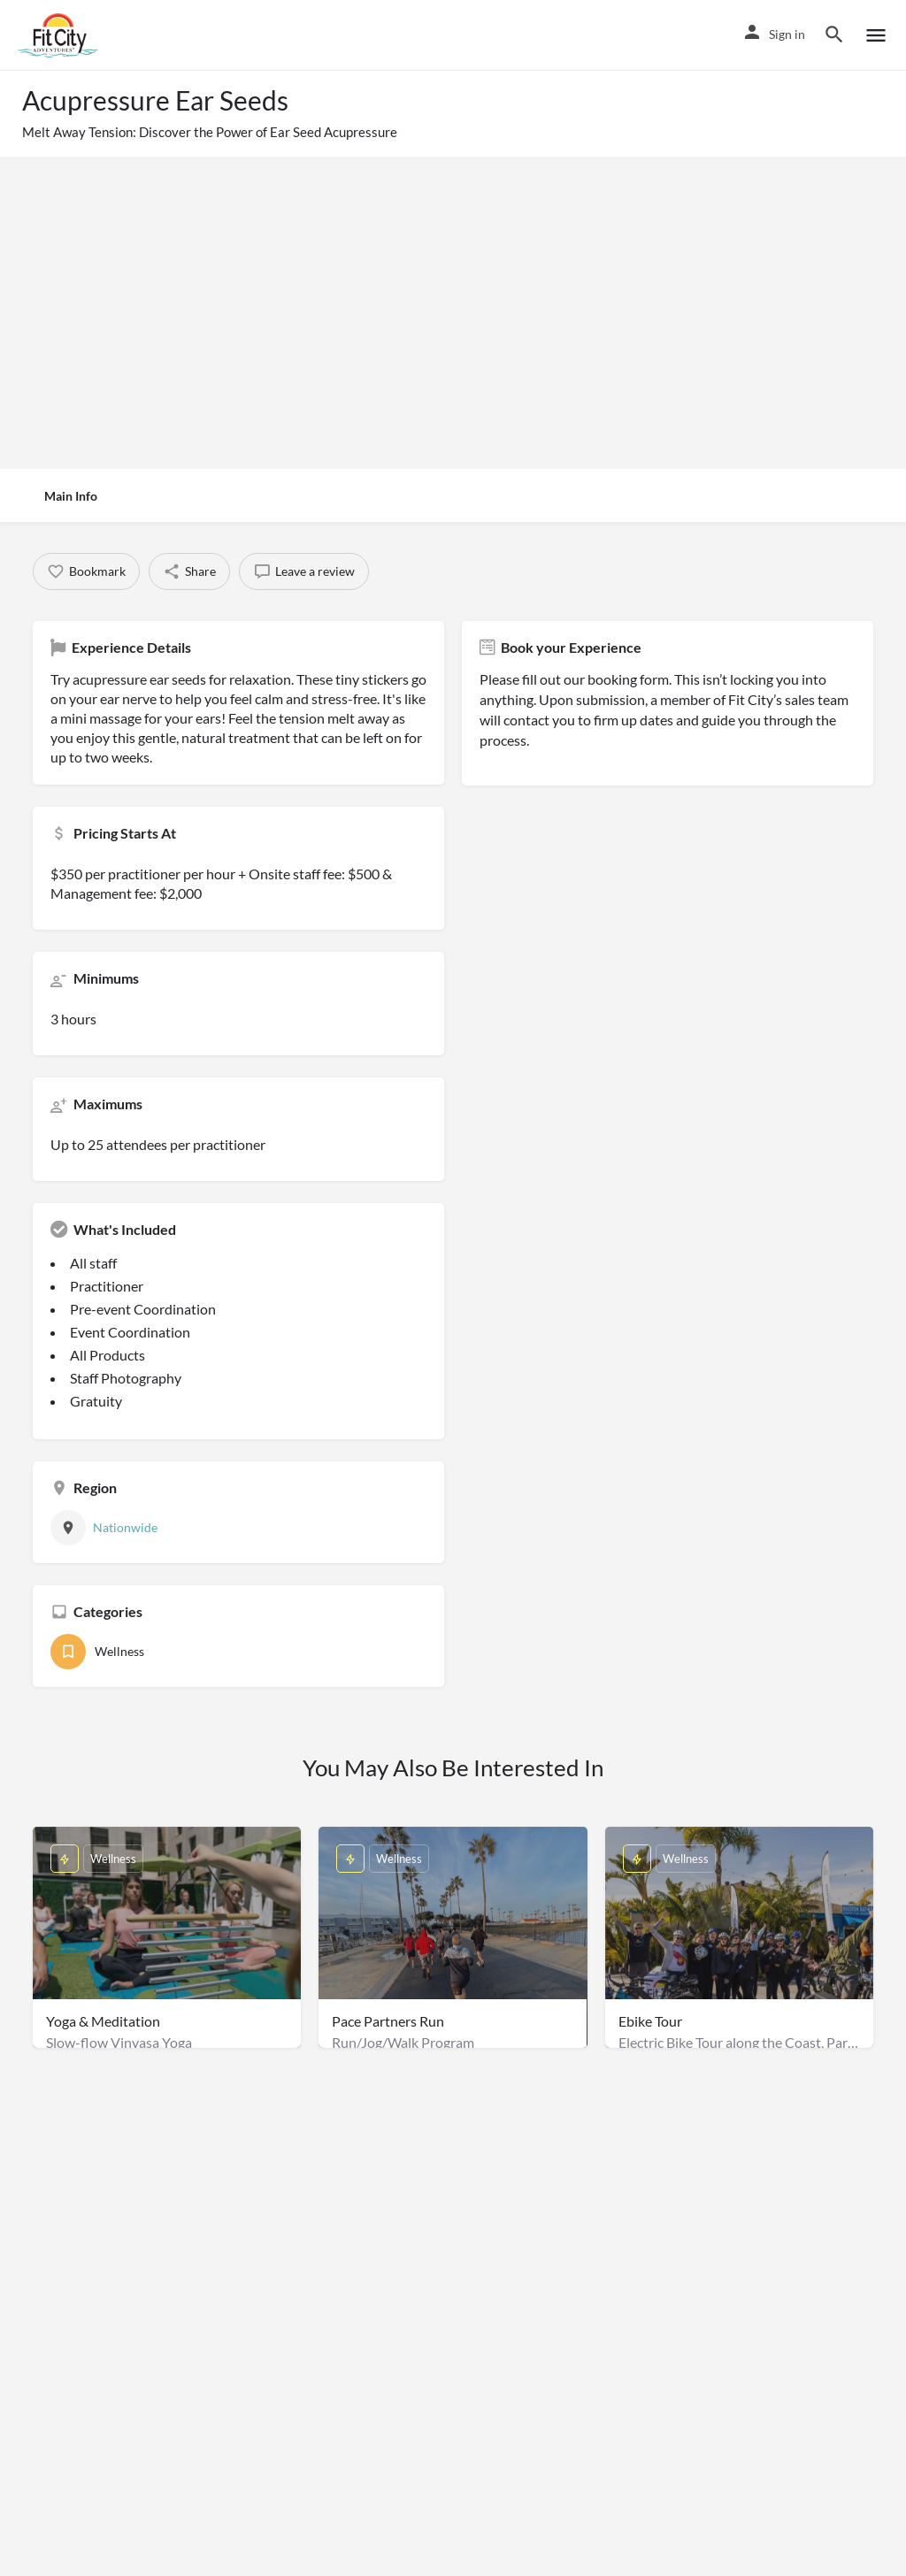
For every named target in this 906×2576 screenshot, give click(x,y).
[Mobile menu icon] (876, 35)
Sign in (787, 34)
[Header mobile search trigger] (834, 34)
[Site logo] (60, 35)
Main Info (70, 495)
